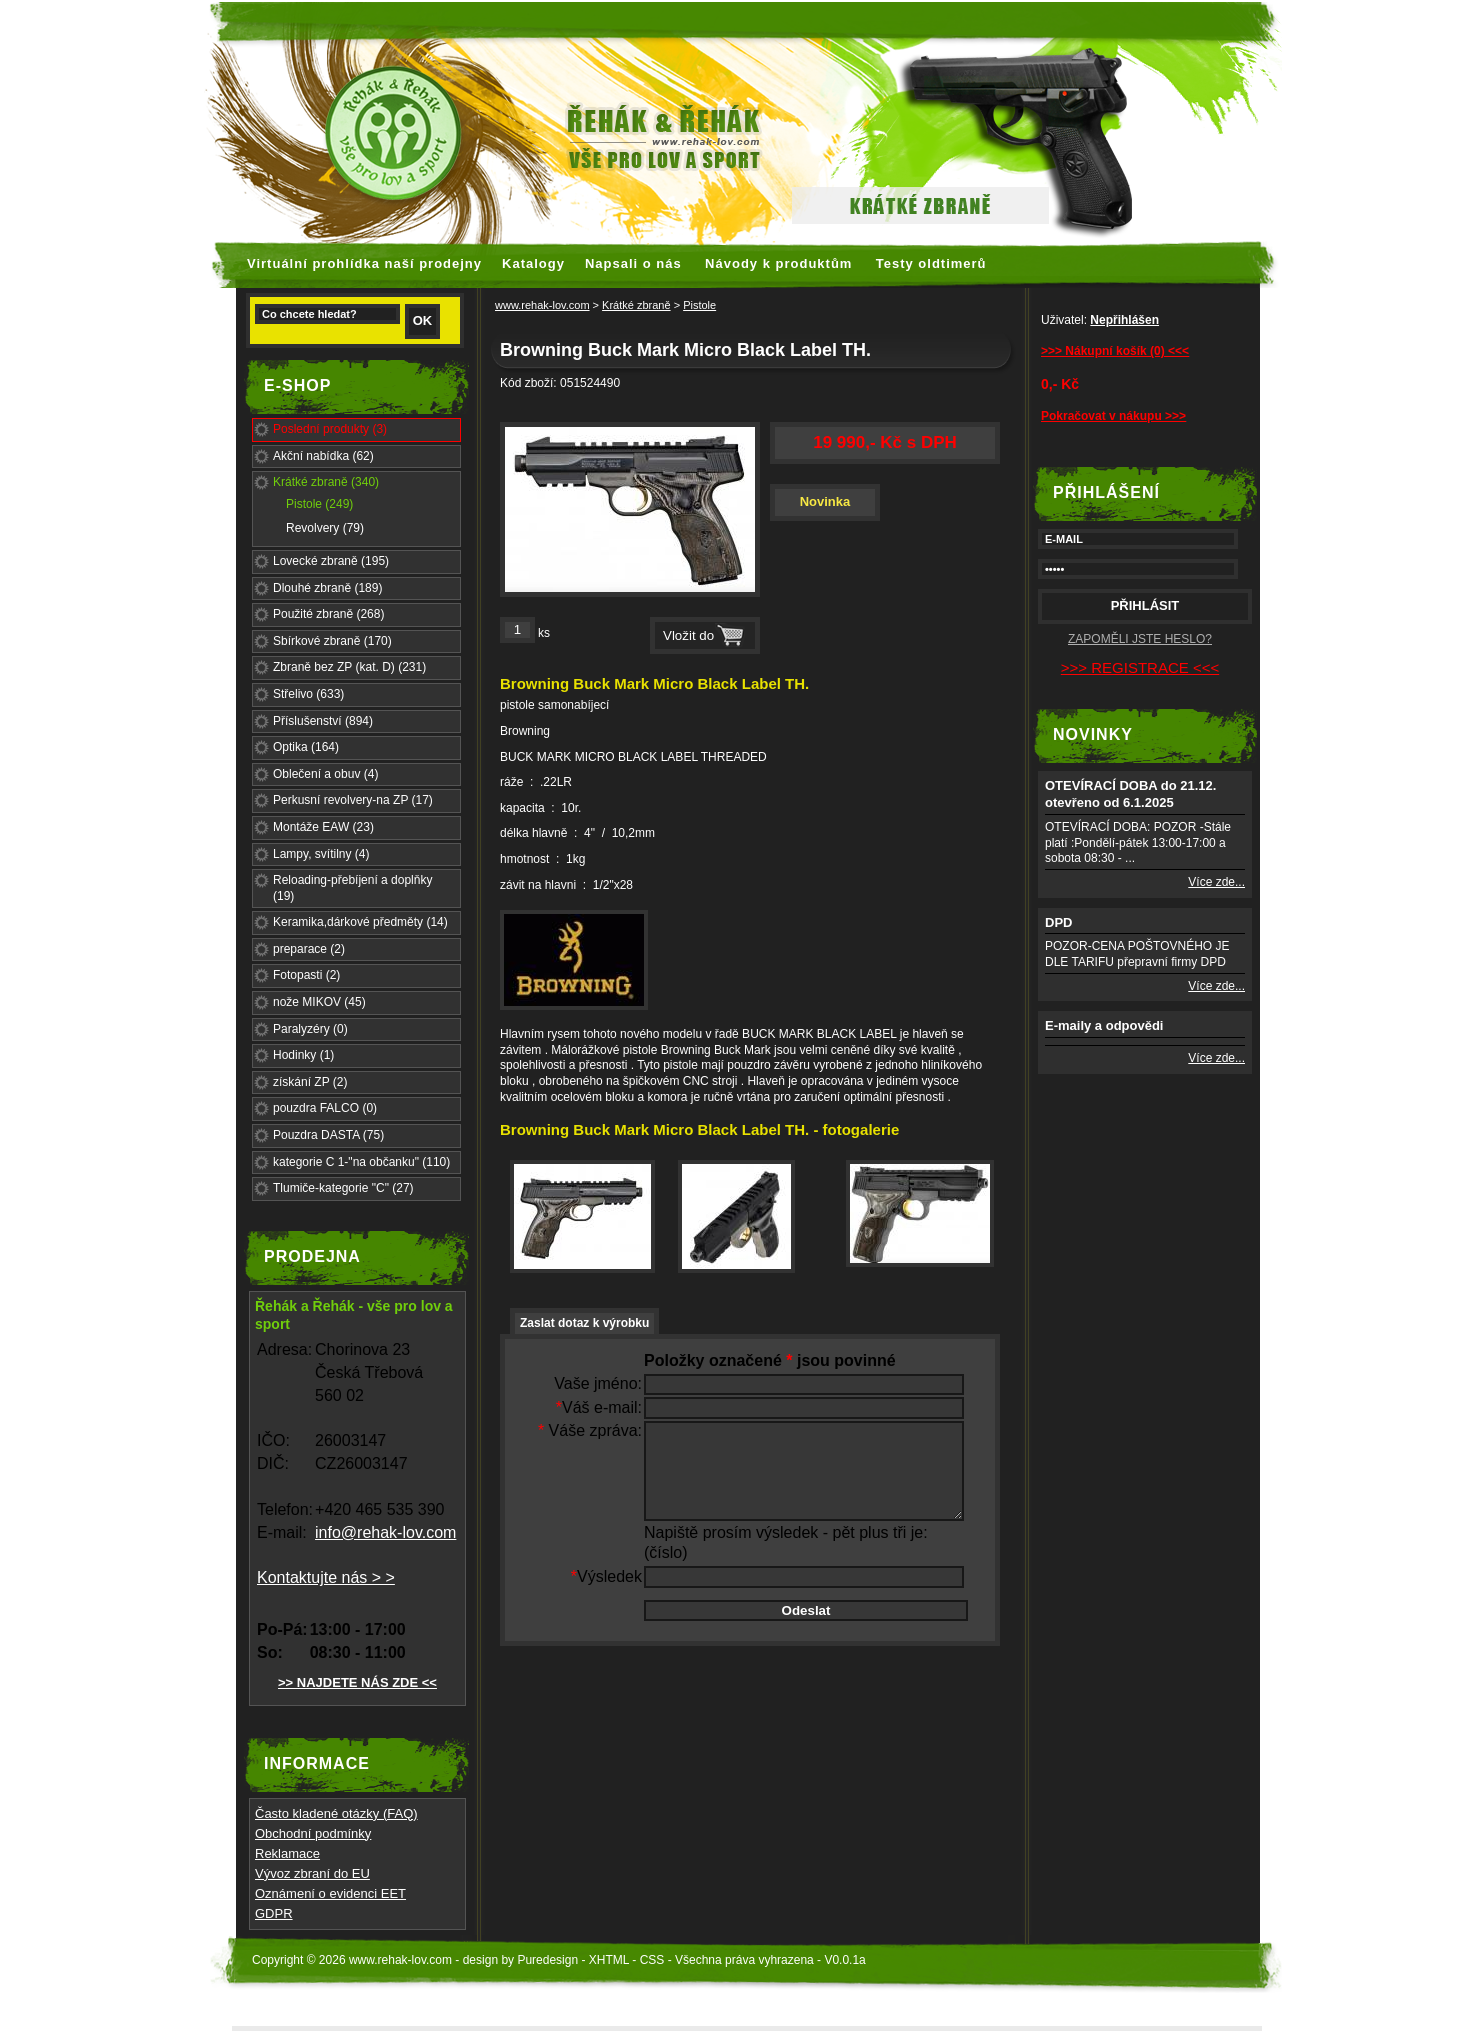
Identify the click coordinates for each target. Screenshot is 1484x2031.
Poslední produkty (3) (330, 429)
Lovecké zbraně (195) (331, 561)
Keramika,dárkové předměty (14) (360, 922)
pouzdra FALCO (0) (325, 1108)
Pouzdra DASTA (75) (328, 1135)
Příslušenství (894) (323, 721)
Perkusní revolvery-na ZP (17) (353, 800)
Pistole (699, 305)
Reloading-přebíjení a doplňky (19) (352, 888)
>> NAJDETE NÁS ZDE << (357, 1682)
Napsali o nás (633, 263)
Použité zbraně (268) (328, 614)
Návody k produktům (778, 263)
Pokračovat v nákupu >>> (1113, 416)
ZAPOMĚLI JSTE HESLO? (1140, 639)
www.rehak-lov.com (542, 305)
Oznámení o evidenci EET (330, 1893)
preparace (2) (309, 949)
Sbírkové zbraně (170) (332, 641)
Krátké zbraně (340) (326, 482)
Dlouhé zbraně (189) (327, 588)
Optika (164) (306, 747)
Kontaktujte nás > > (326, 1577)
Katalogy (533, 263)
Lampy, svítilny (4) (321, 854)
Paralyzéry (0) (310, 1029)
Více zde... (1216, 882)
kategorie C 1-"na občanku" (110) (361, 1162)
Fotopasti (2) (306, 975)
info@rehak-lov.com (385, 1532)
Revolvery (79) (325, 528)
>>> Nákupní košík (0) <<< (1115, 351)
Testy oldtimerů (931, 263)
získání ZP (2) (310, 1082)
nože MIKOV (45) (319, 1002)
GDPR (274, 1913)
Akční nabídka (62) (323, 456)
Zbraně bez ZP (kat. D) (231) (349, 667)
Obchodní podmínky (313, 1833)
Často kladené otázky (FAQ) (336, 1813)
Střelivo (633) (308, 694)
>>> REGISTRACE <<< (1140, 667)
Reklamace (287, 1853)
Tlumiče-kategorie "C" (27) (343, 1188)
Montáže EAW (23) (323, 827)
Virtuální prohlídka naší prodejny (364, 263)
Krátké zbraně (636, 305)
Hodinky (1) (303, 1055)
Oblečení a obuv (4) (325, 774)
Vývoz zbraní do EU (312, 1873)
